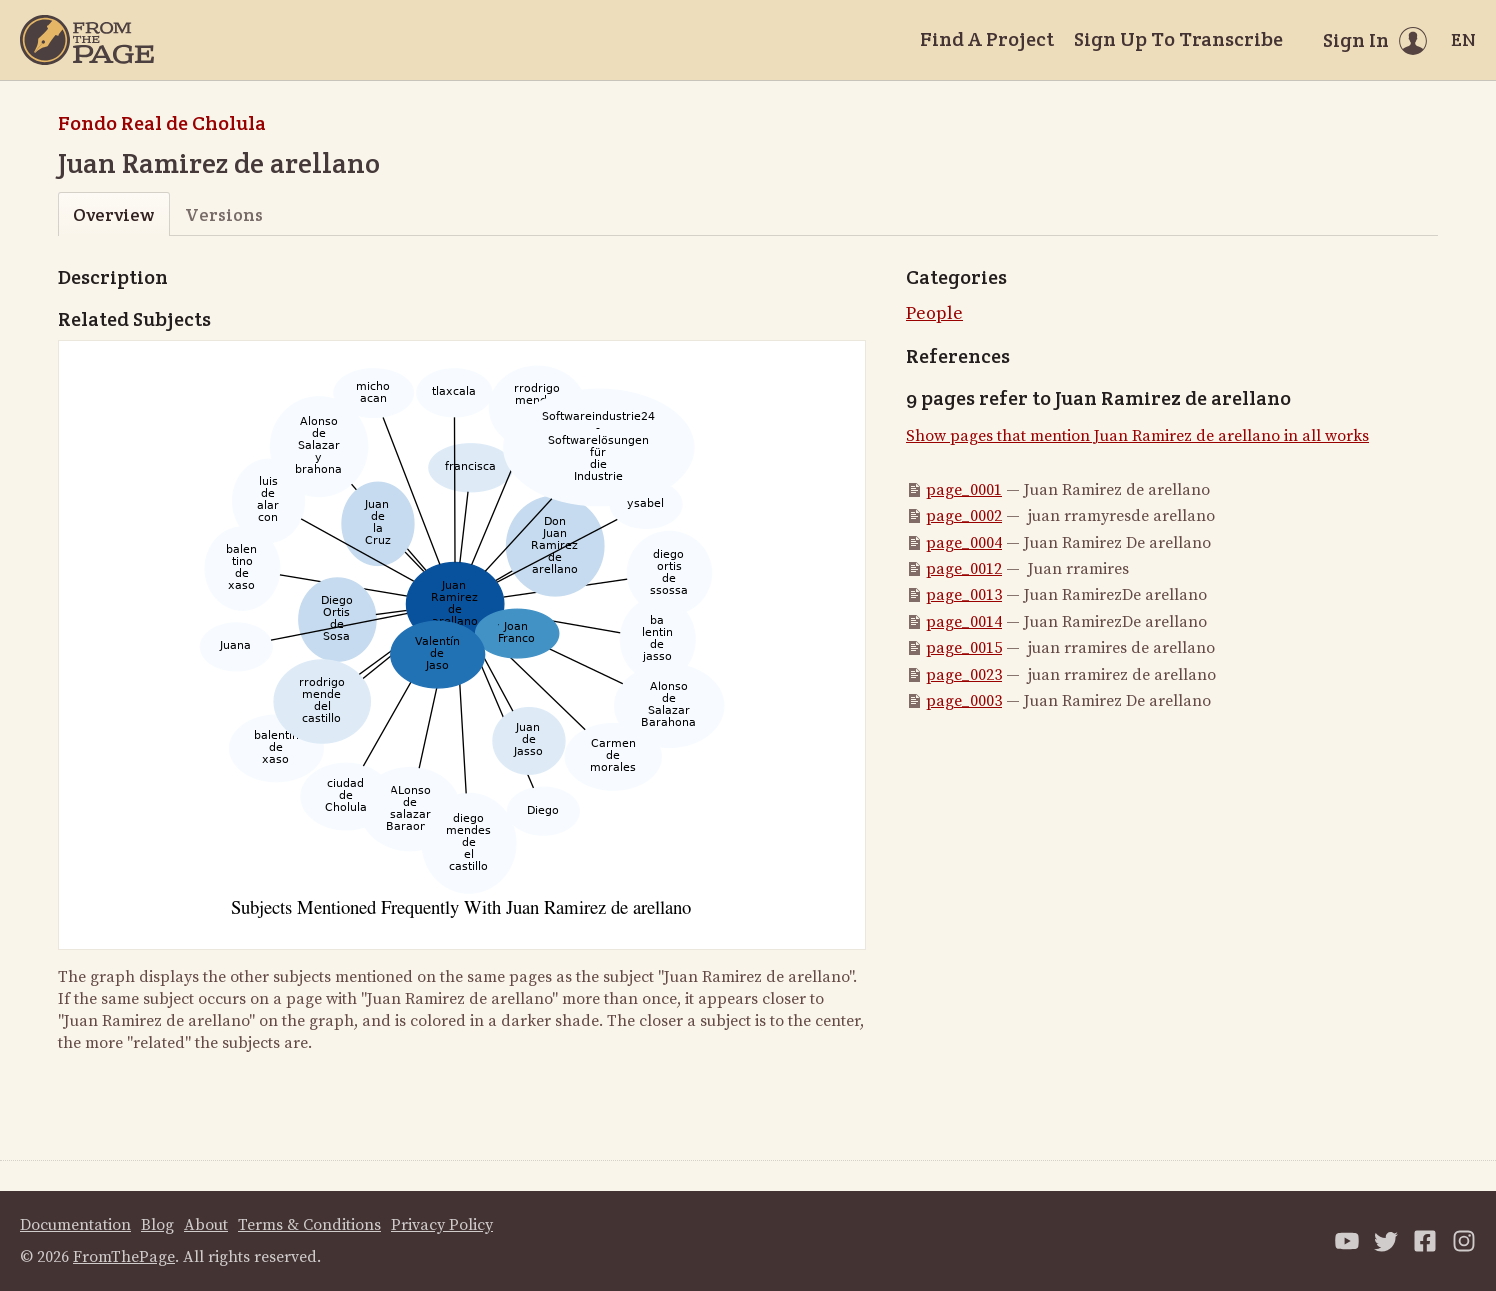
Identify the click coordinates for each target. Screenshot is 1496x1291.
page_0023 (964, 675)
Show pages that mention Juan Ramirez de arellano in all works (1137, 436)
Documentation (75, 1225)
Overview (113, 214)
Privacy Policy (442, 1225)
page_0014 (964, 622)
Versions (224, 214)
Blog (157, 1225)
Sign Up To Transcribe (1178, 39)
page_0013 (964, 595)
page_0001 (964, 490)
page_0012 (964, 569)
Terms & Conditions (309, 1225)
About (206, 1225)
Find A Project (987, 39)
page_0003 (964, 701)
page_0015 (964, 648)
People (934, 313)
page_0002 (964, 516)
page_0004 (964, 543)
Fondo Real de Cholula (162, 123)
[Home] (87, 40)
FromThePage (124, 1257)
